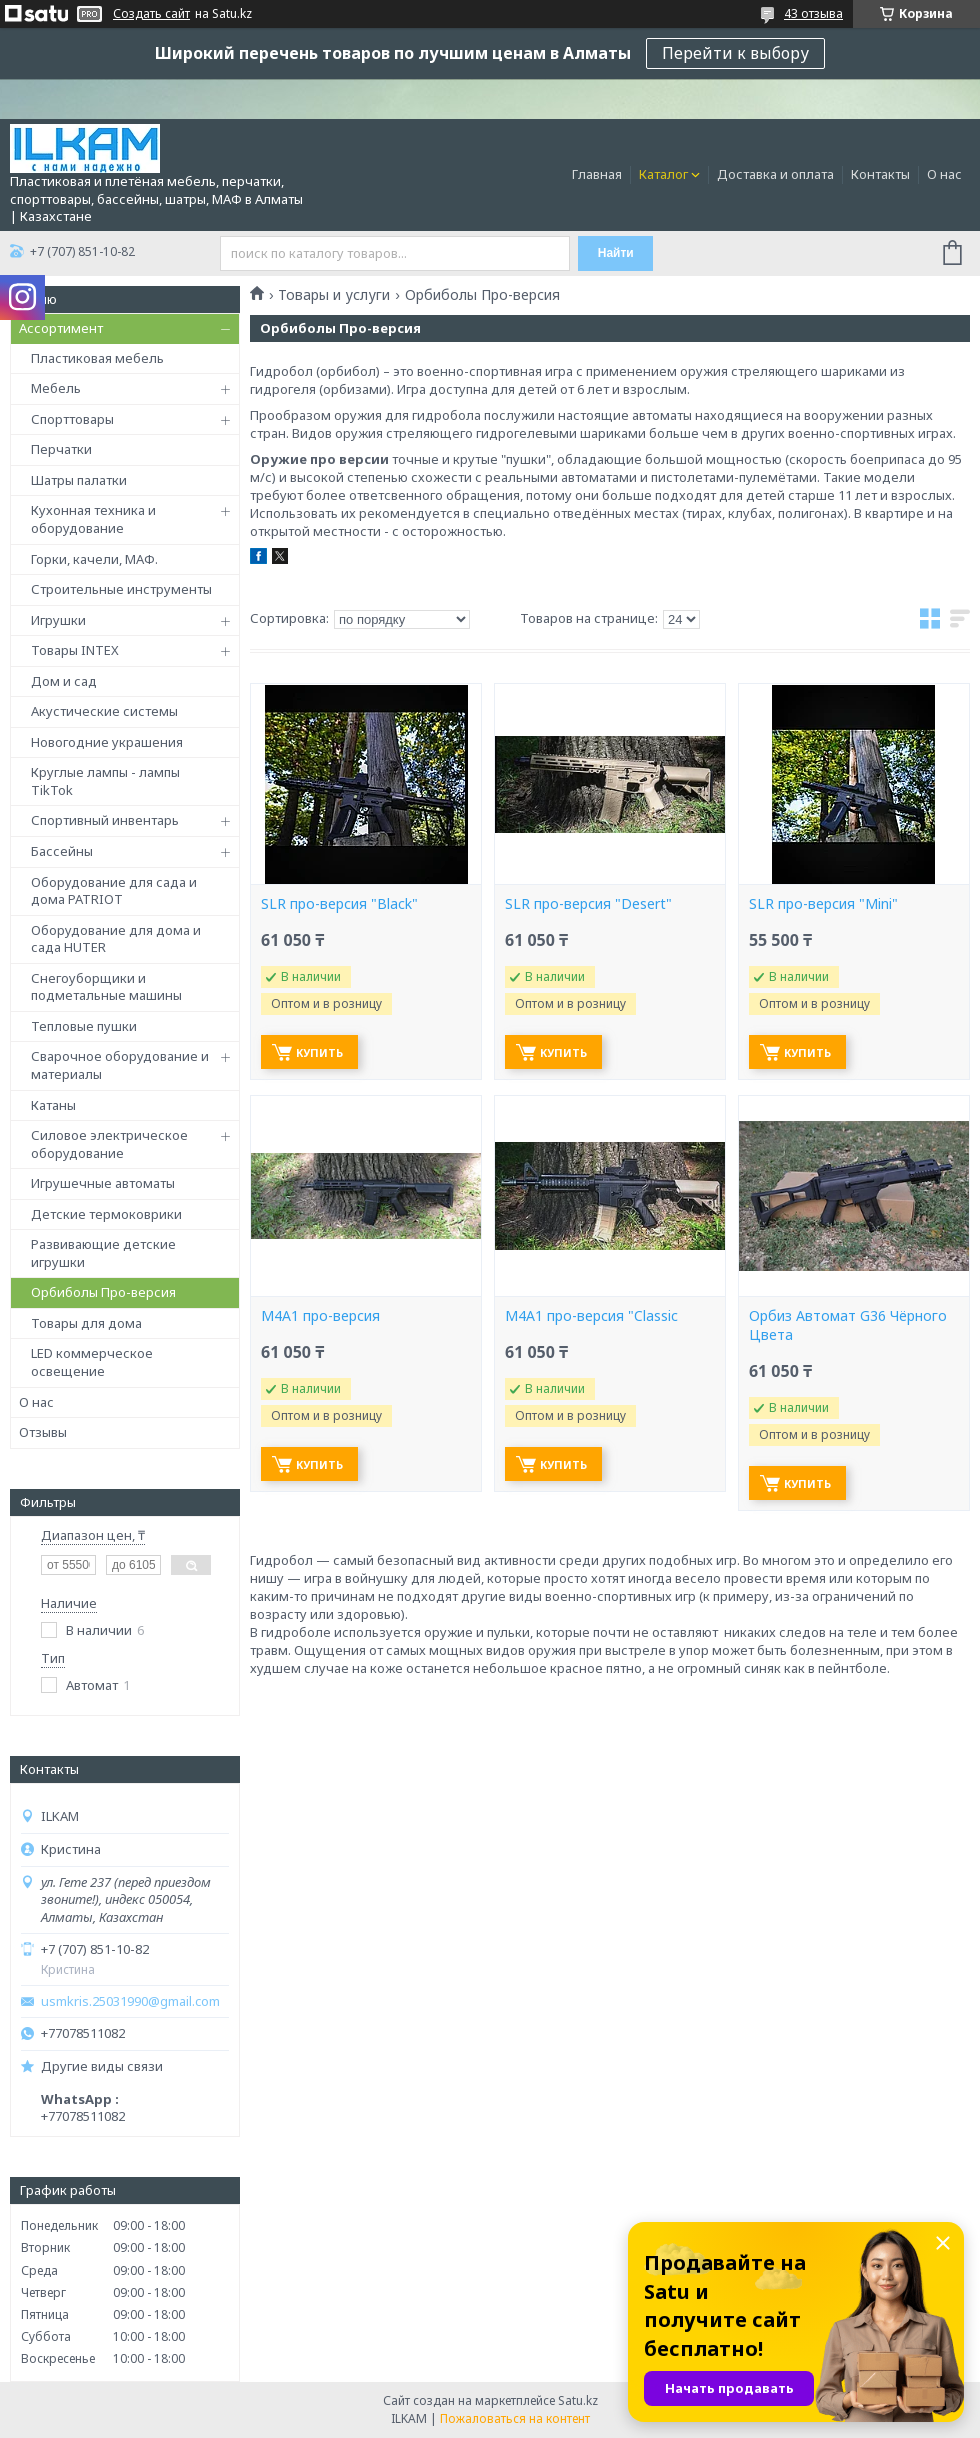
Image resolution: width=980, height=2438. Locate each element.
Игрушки (58, 620)
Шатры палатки (79, 480)
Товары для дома (86, 1323)
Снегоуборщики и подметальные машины (106, 987)
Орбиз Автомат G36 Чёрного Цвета (848, 1325)
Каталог (663, 174)
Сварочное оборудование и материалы (120, 1065)
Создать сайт (151, 14)
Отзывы (43, 1432)
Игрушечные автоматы (103, 1183)
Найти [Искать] (616, 253)
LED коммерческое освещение (92, 1362)
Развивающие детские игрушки (103, 1253)
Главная (597, 174)
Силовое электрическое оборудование (109, 1144)
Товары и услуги (334, 295)
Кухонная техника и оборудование (93, 519)
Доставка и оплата (775, 174)
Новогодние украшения (107, 742)
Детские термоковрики (106, 1214)
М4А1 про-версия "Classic (591, 1316)
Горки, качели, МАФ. (94, 559)
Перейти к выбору (735, 53)
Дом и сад (64, 681)
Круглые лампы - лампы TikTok (105, 781)
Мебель (56, 388)
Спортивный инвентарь (105, 820)
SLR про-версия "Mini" (823, 904)
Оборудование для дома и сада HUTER (116, 939)
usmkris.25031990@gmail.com (130, 2001)
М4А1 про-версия (320, 1316)
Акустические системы (104, 711)
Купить (319, 1052)
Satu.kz (578, 2400)
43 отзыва (813, 13)
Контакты (880, 174)
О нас (944, 174)
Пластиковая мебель (97, 358)
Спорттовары (72, 419)
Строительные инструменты (121, 589)
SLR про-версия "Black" (339, 904)
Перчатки (61, 449)
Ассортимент (61, 328)
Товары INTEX (75, 650)
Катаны (53, 1105)
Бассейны (62, 851)
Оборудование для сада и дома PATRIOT (114, 891)
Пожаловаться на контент (515, 2418)
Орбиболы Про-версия (103, 1292)
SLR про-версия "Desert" (588, 904)
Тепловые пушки (84, 1026)
